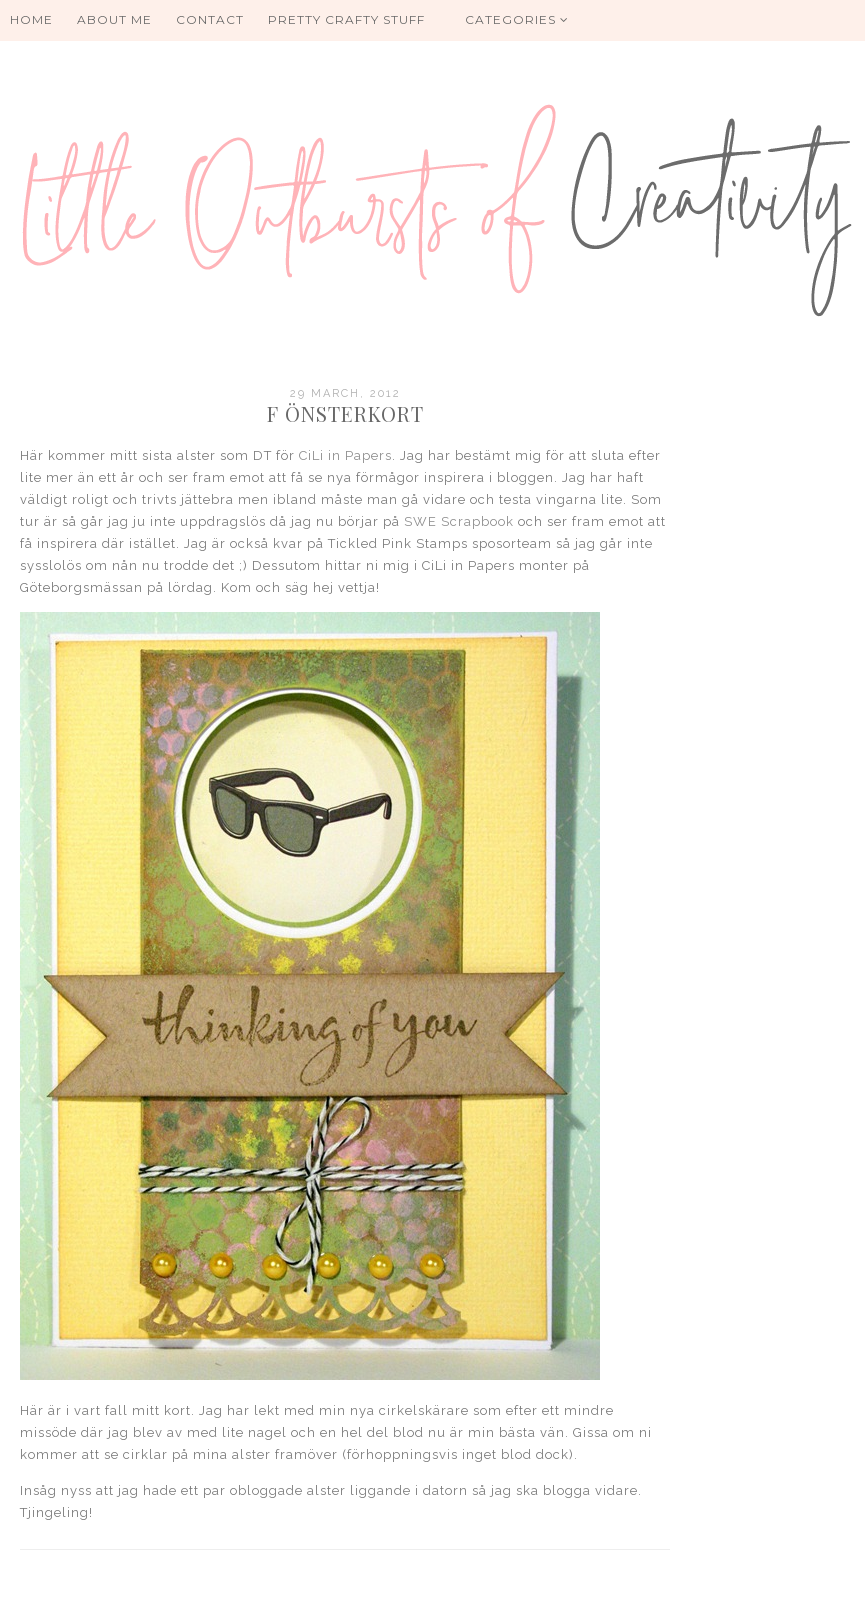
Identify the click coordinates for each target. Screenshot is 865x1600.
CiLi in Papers (345, 455)
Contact (210, 19)
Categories (517, 19)
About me (114, 19)
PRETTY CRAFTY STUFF (346, 19)
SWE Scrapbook (459, 521)
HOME (31, 19)
